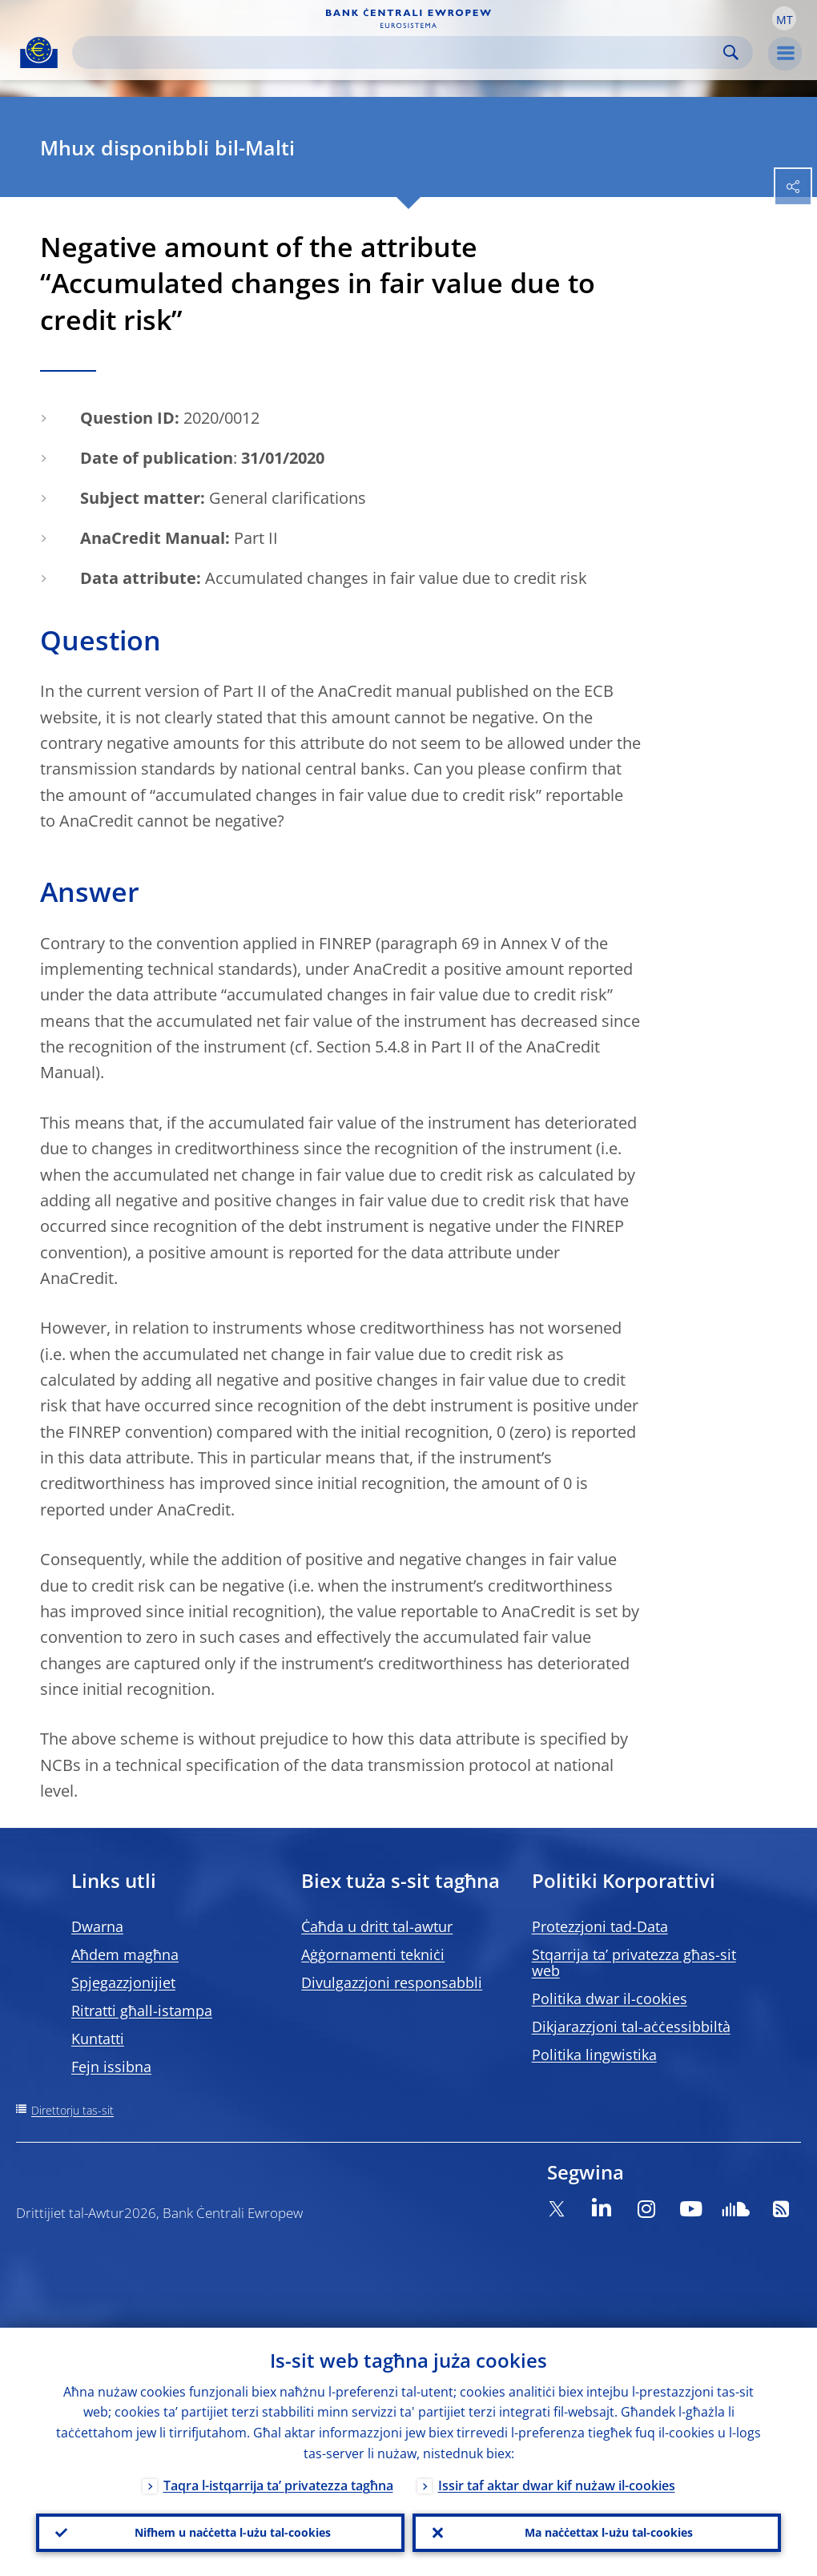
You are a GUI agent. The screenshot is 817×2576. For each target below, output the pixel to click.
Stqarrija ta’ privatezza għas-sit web (634, 1962)
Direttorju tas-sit (72, 2110)
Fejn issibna (111, 2066)
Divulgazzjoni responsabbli (391, 1982)
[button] (784, 18)
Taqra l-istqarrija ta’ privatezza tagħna (278, 2485)
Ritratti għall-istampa (141, 2010)
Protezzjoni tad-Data (600, 1926)
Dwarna (97, 1926)
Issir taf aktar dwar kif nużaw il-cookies (556, 2485)
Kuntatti (97, 2038)
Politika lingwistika (594, 2054)
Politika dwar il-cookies (609, 1998)
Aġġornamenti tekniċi (373, 1954)
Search (731, 52)
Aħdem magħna (125, 1954)
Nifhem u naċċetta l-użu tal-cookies (233, 2532)
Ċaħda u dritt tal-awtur (377, 1926)
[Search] (400, 52)
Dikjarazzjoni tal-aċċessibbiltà (631, 2026)
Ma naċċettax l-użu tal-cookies (609, 2532)
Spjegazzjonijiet (123, 1982)
